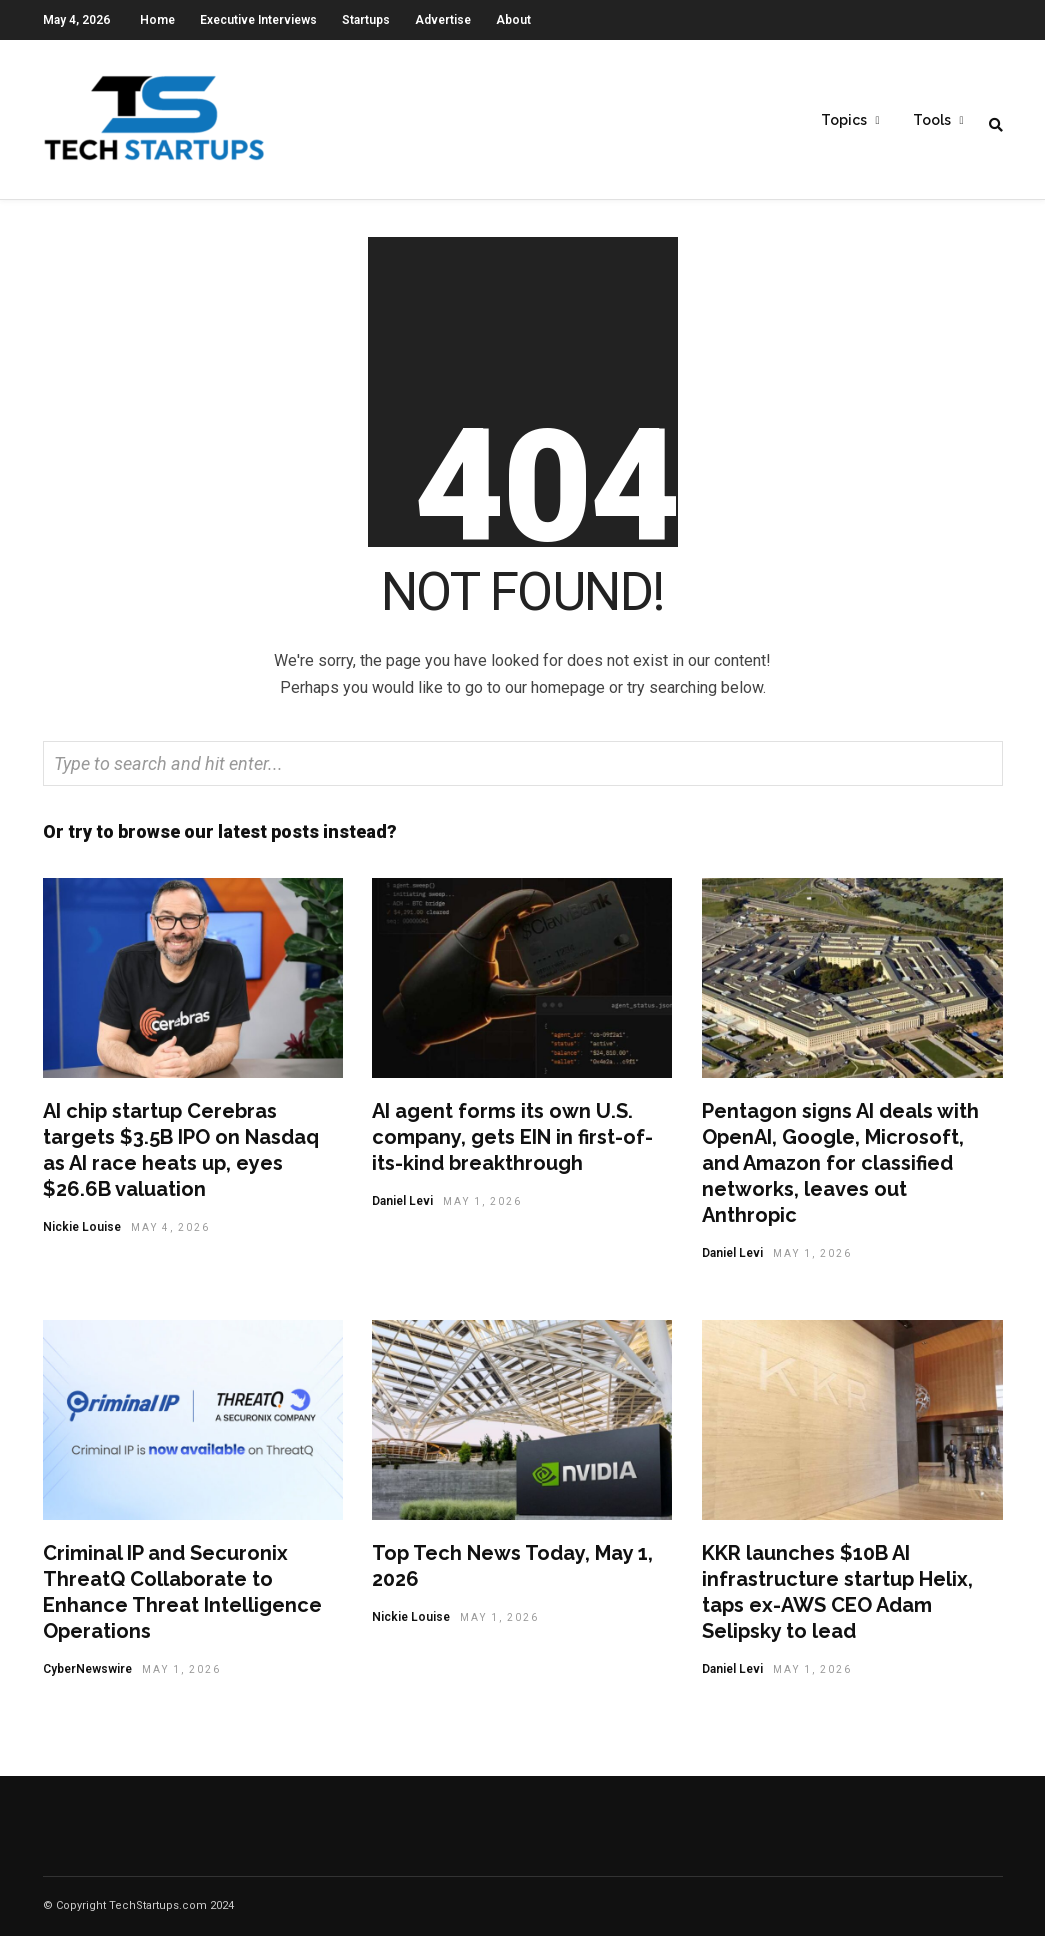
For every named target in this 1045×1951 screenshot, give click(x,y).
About (513, 20)
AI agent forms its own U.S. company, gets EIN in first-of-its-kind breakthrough (512, 1152)
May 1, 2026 (482, 1216)
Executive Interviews (258, 20)
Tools (932, 121)
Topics (844, 121)
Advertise (443, 20)
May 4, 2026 (170, 1242)
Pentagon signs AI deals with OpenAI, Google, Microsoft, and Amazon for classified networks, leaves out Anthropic (840, 1178)
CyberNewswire (87, 1684)
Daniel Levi (402, 1216)
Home (157, 20)
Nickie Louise (82, 1242)
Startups (366, 20)
